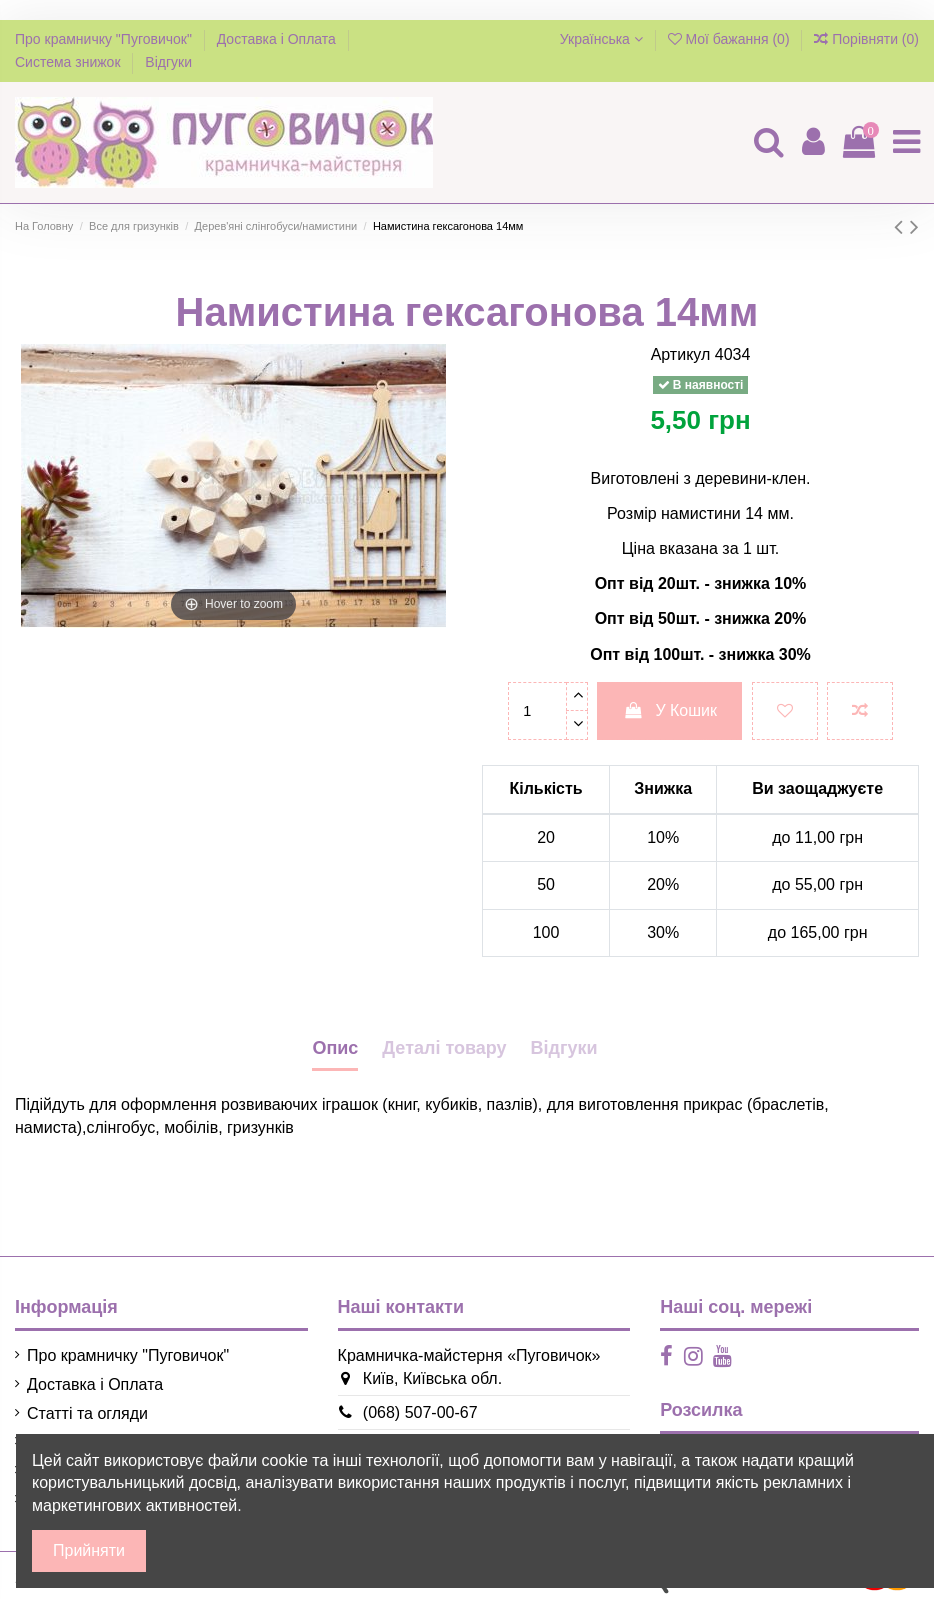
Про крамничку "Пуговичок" (105, 39)
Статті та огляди (87, 1413)
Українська (601, 39)
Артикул (681, 354)
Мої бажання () (731, 39)
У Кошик (669, 710)
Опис (335, 1048)
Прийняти (89, 1550)
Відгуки (168, 62)
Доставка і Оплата (278, 39)
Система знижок (69, 62)
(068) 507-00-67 (408, 1412)
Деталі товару (444, 1048)
